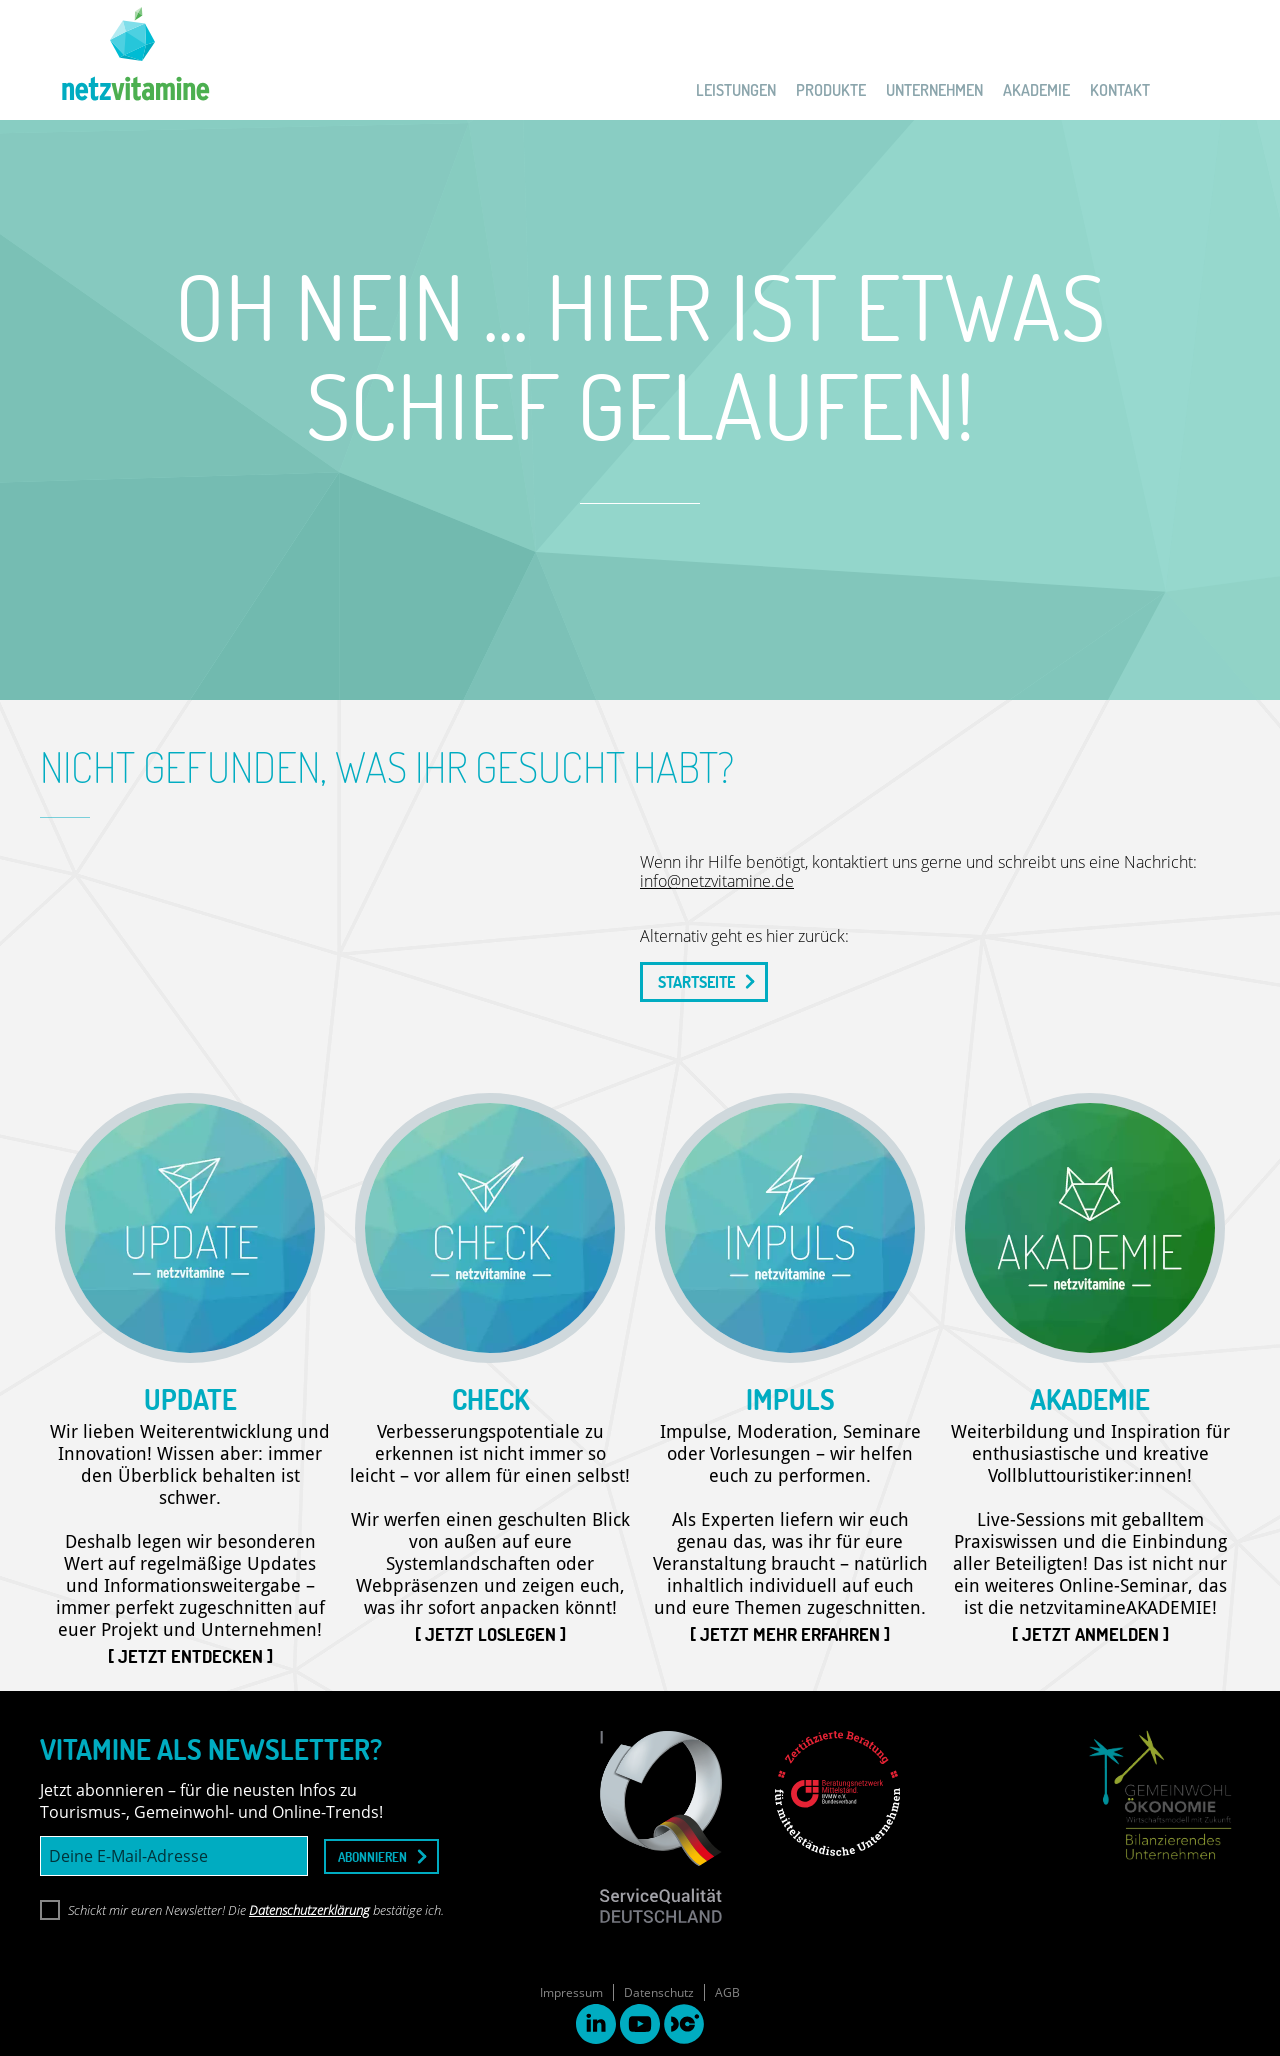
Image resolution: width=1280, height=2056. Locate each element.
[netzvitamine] (125, 60)
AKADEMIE (1036, 90)
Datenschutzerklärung (309, 1910)
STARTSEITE (696, 982)
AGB (727, 1992)
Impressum (571, 1992)
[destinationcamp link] (684, 2026)
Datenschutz (659, 1992)
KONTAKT (1120, 90)
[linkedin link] (596, 2026)
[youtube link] (640, 2026)
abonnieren (372, 1856)
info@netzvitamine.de (717, 881)
